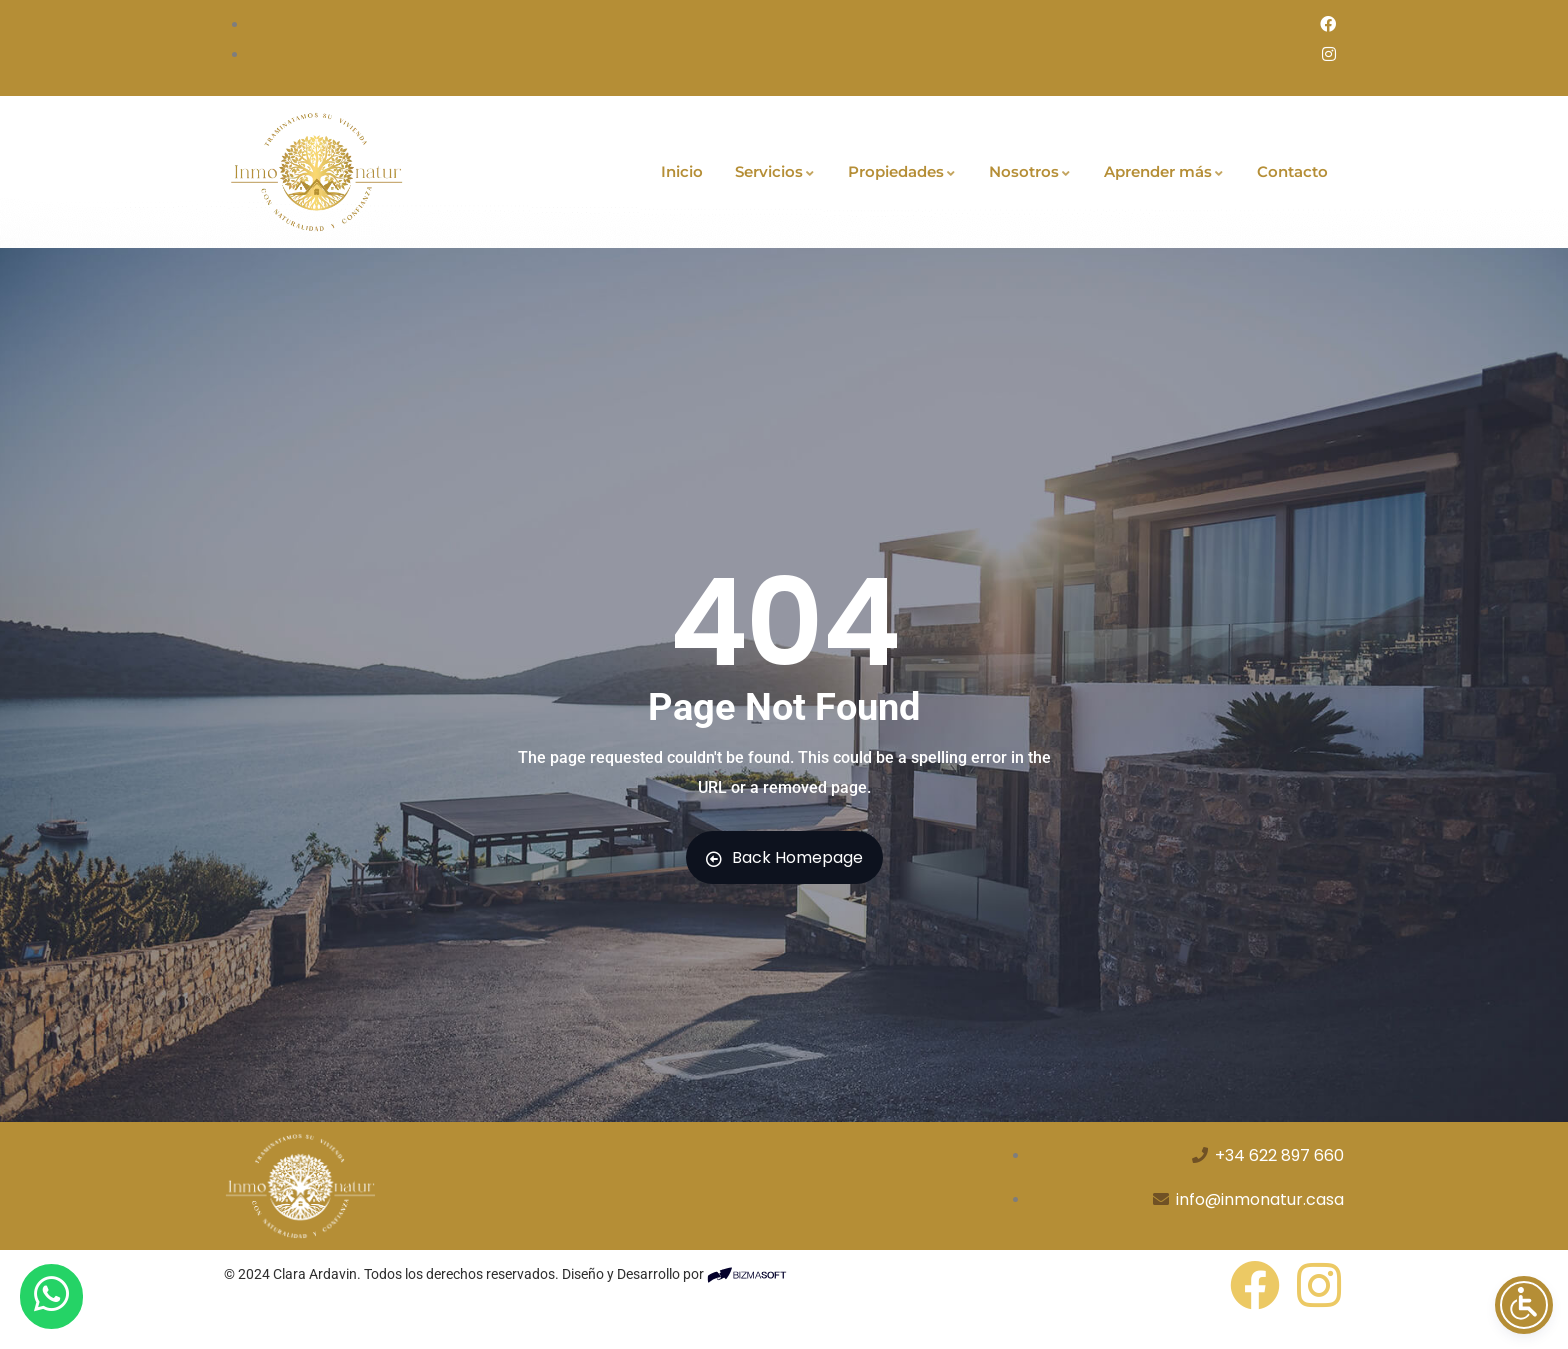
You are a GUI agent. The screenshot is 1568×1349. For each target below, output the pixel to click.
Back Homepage (784, 857)
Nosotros (1030, 171)
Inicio (682, 171)
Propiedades (902, 171)
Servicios (775, 171)
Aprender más (1164, 171)
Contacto (1292, 171)
